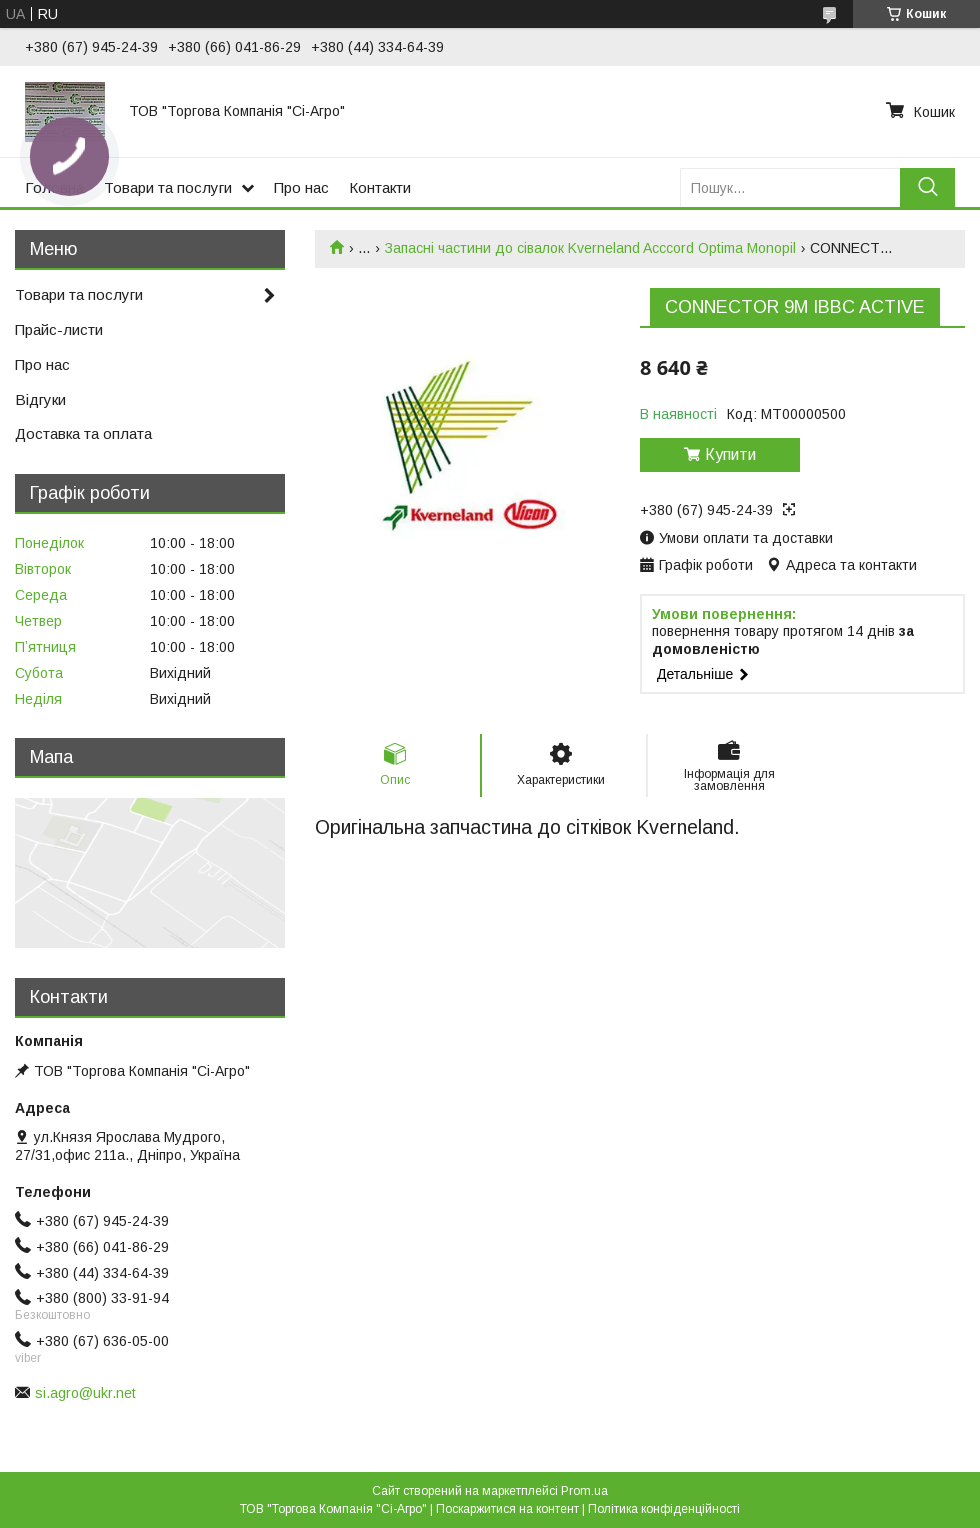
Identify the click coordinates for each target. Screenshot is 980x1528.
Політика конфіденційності (664, 1509)
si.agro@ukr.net (85, 1393)
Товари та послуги (168, 187)
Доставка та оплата (83, 433)
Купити (730, 454)
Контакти (380, 187)
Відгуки (40, 399)
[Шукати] (927, 187)
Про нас (301, 187)
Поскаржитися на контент (507, 1509)
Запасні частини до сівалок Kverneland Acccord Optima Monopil (590, 248)
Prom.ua (584, 1491)
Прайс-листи (59, 329)
